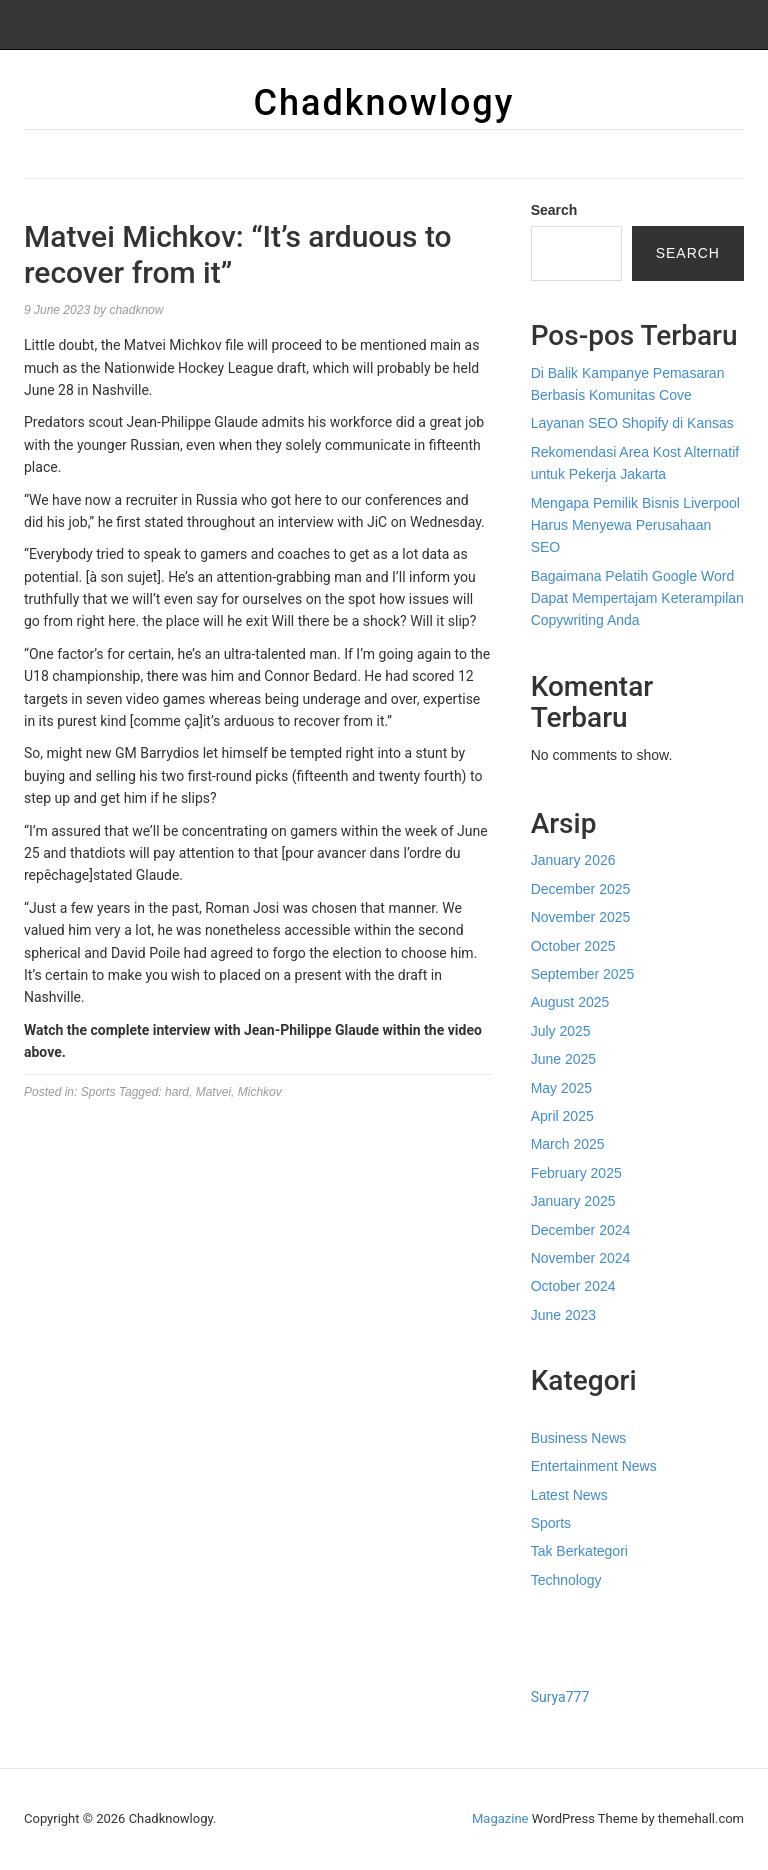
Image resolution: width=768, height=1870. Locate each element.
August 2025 (570, 1002)
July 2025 (561, 1031)
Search (554, 210)
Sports (98, 1092)
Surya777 (560, 1697)
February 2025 (576, 1173)
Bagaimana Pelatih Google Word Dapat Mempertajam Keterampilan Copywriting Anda (637, 598)
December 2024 (581, 1230)
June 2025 (563, 1059)
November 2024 (581, 1258)
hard (177, 1092)
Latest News (569, 1495)
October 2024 (573, 1286)
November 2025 (581, 917)
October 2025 (573, 946)
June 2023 (563, 1315)
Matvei (213, 1092)
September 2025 (583, 974)
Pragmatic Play (578, 1645)
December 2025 (581, 889)
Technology (566, 1580)
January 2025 (573, 1201)
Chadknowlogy (384, 103)
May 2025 (561, 1088)
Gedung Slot (569, 1622)
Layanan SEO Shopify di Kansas (632, 423)
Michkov (260, 1092)
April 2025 (562, 1116)
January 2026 (573, 860)
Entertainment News (594, 1466)
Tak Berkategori (579, 1551)
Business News (579, 1438)
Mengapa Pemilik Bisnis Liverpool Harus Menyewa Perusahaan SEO (635, 525)
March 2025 (568, 1144)
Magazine (500, 1818)
